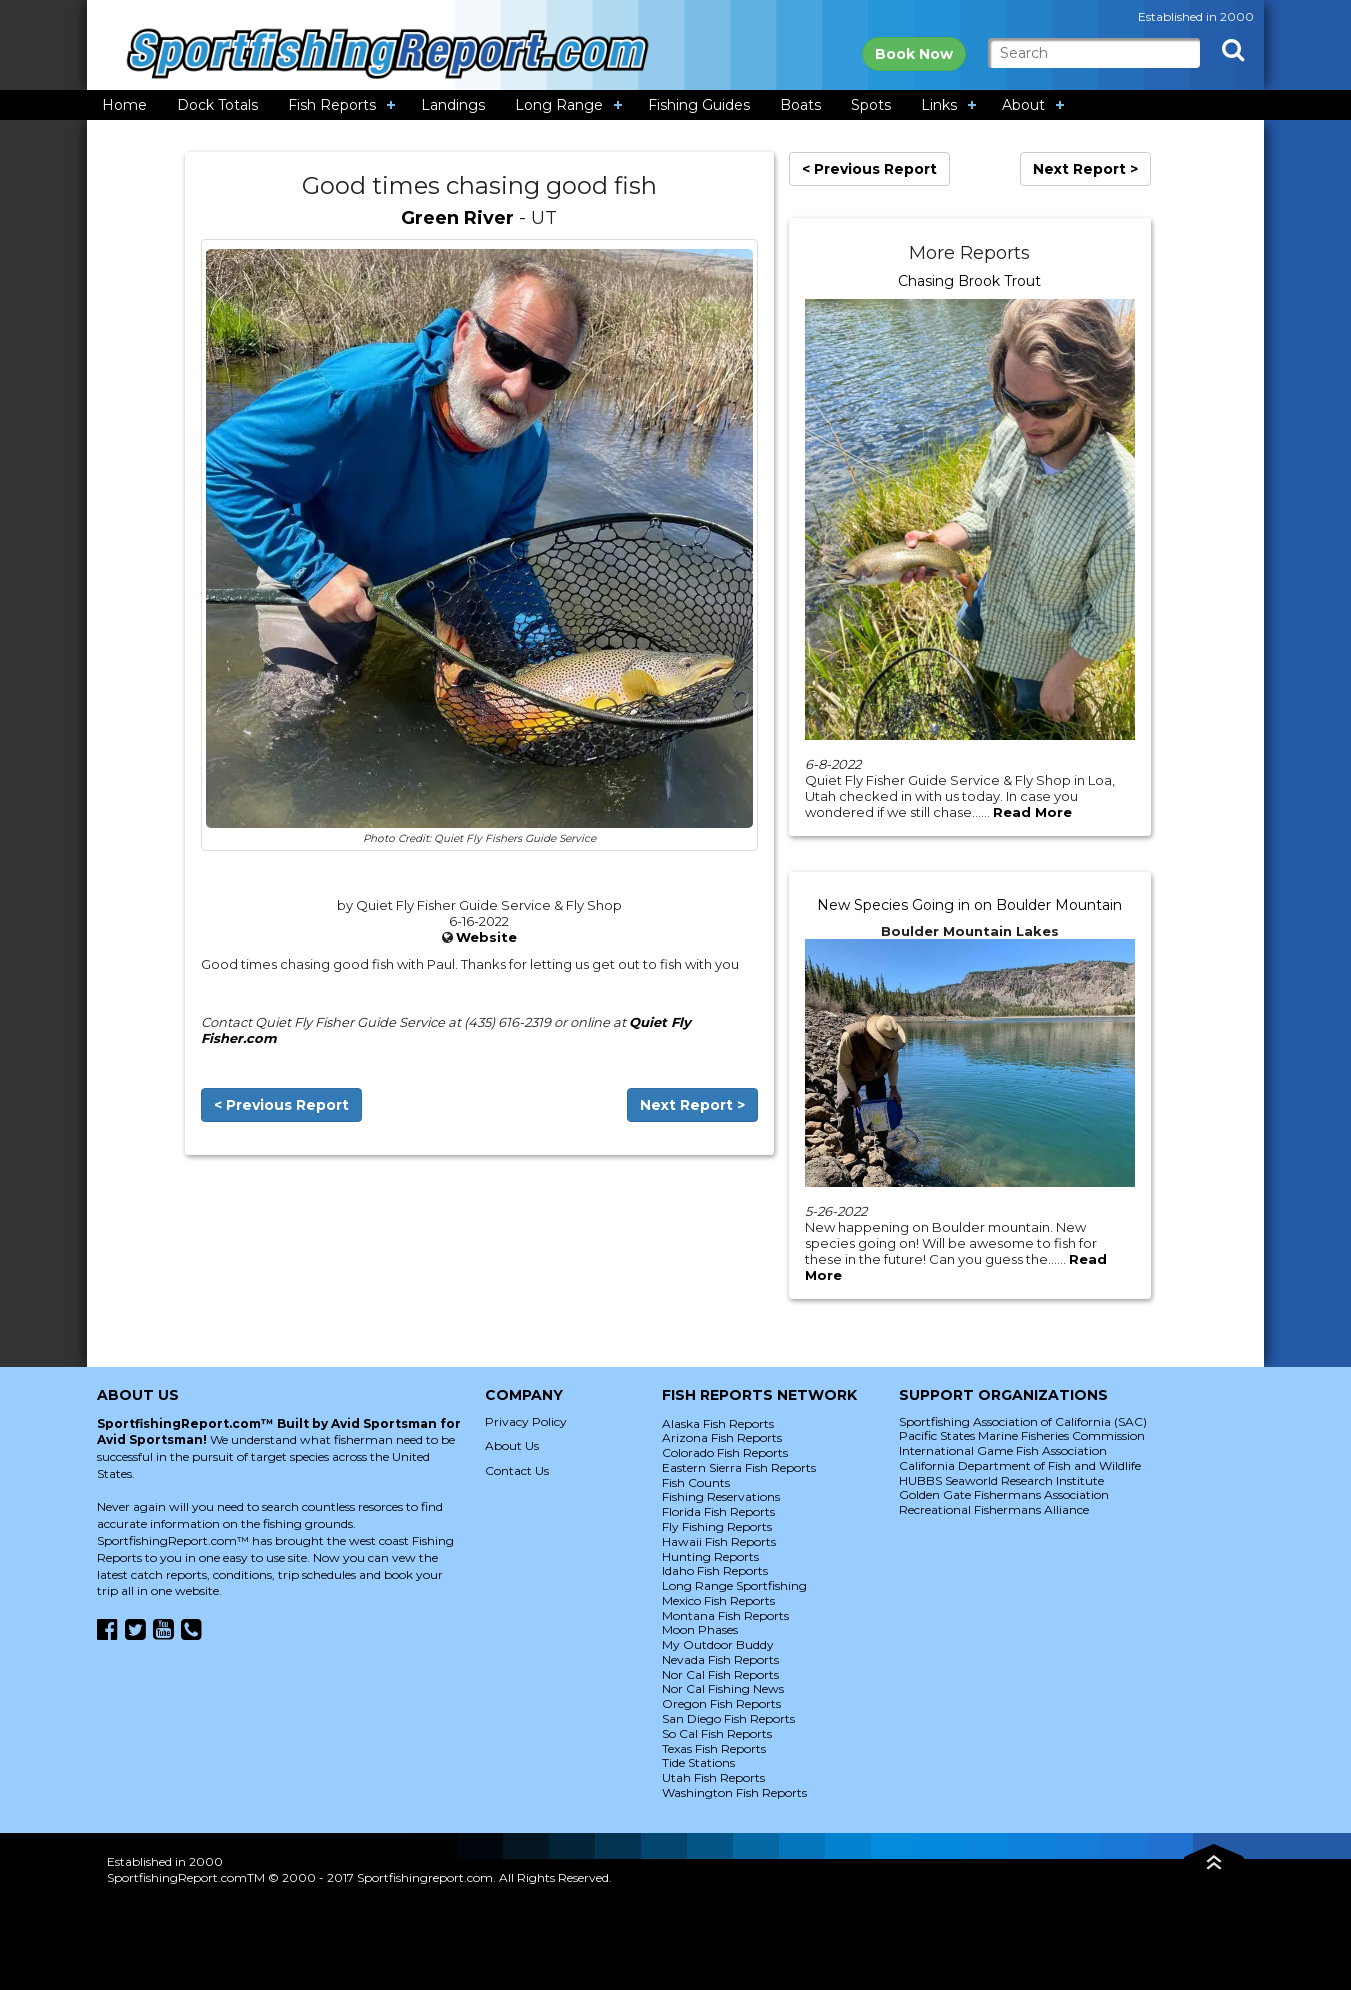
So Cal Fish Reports (717, 1733)
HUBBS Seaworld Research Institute (1001, 1480)
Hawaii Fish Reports (719, 1541)
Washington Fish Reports (734, 1792)
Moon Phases (700, 1629)
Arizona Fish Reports (722, 1437)
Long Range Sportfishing (734, 1585)
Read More (1032, 812)
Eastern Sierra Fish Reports (739, 1467)
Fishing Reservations (721, 1496)
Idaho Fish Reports (715, 1570)
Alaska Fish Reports (718, 1423)
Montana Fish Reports (725, 1615)
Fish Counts (696, 1482)
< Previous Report (281, 1105)
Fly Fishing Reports (717, 1526)
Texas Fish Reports (714, 1748)
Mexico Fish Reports (718, 1600)
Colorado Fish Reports (725, 1452)
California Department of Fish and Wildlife (1020, 1465)
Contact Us (517, 1470)
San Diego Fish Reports (728, 1718)
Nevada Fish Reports (720, 1659)
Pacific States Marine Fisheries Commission (1022, 1435)
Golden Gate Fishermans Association (1004, 1494)
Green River (457, 218)
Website (486, 937)
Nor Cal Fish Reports (720, 1674)
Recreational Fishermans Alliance (994, 1509)
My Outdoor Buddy (718, 1644)
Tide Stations (698, 1762)
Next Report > (692, 1105)
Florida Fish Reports (718, 1511)
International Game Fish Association (1003, 1450)
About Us (512, 1445)
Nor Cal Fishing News (723, 1688)
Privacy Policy (526, 1421)
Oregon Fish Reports (721, 1703)
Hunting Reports (710, 1556)
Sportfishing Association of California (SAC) (1023, 1421)
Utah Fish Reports (713, 1777)
